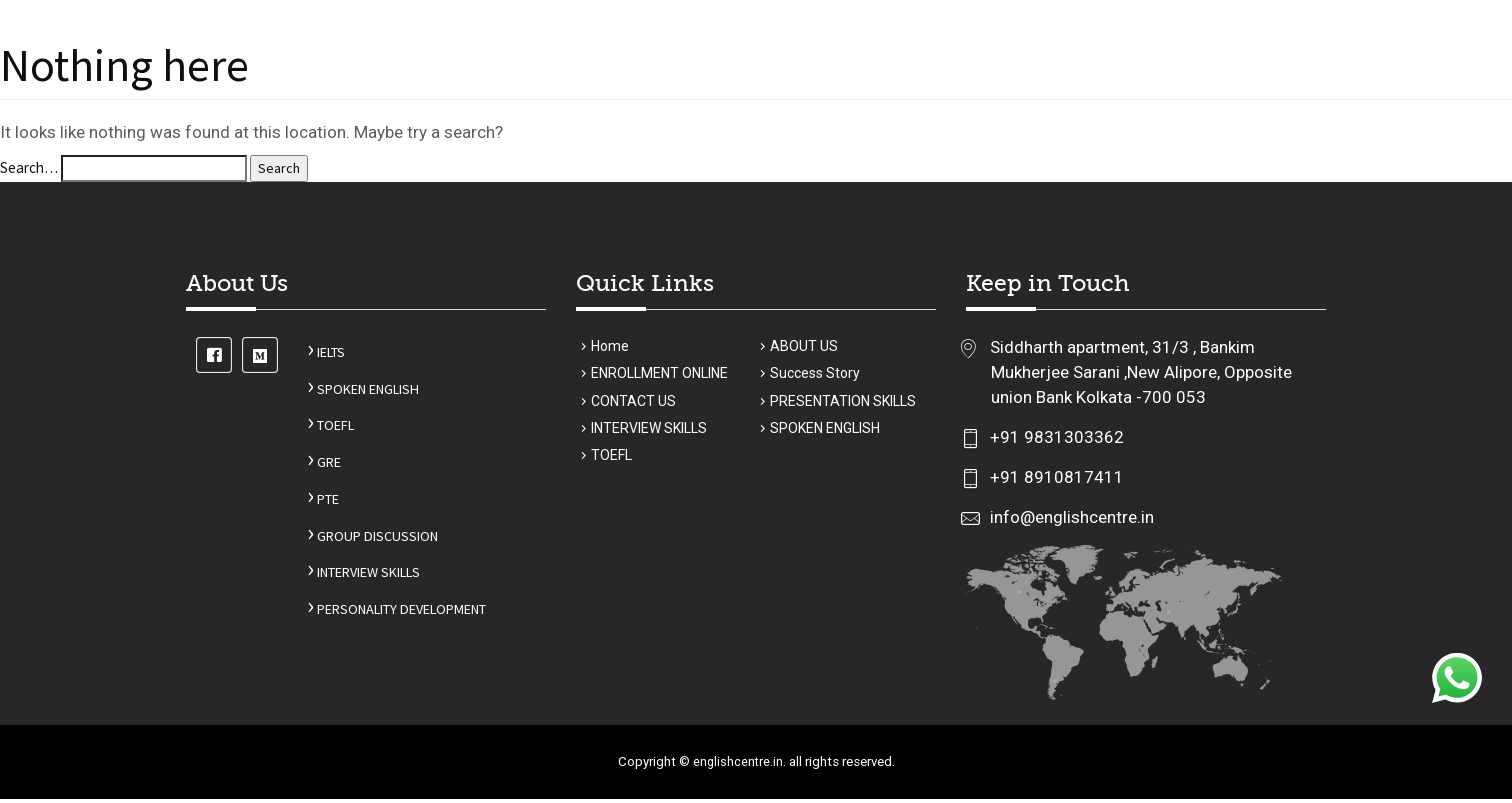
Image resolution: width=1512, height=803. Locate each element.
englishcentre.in (735, 766)
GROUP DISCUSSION (358, 544)
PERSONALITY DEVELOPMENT (392, 619)
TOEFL (314, 432)
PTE (306, 507)
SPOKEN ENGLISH (350, 394)
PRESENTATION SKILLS (843, 411)
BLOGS (1167, 83)
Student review (1059, 83)
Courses (660, 83)
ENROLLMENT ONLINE (659, 382)
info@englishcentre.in (1070, 522)
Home (494, 83)
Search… (31, 171)
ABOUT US (571, 83)
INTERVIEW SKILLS (354, 582)
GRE (306, 469)
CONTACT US (1256, 83)
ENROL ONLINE (787, 83)
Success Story (918, 83)
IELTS (310, 357)
